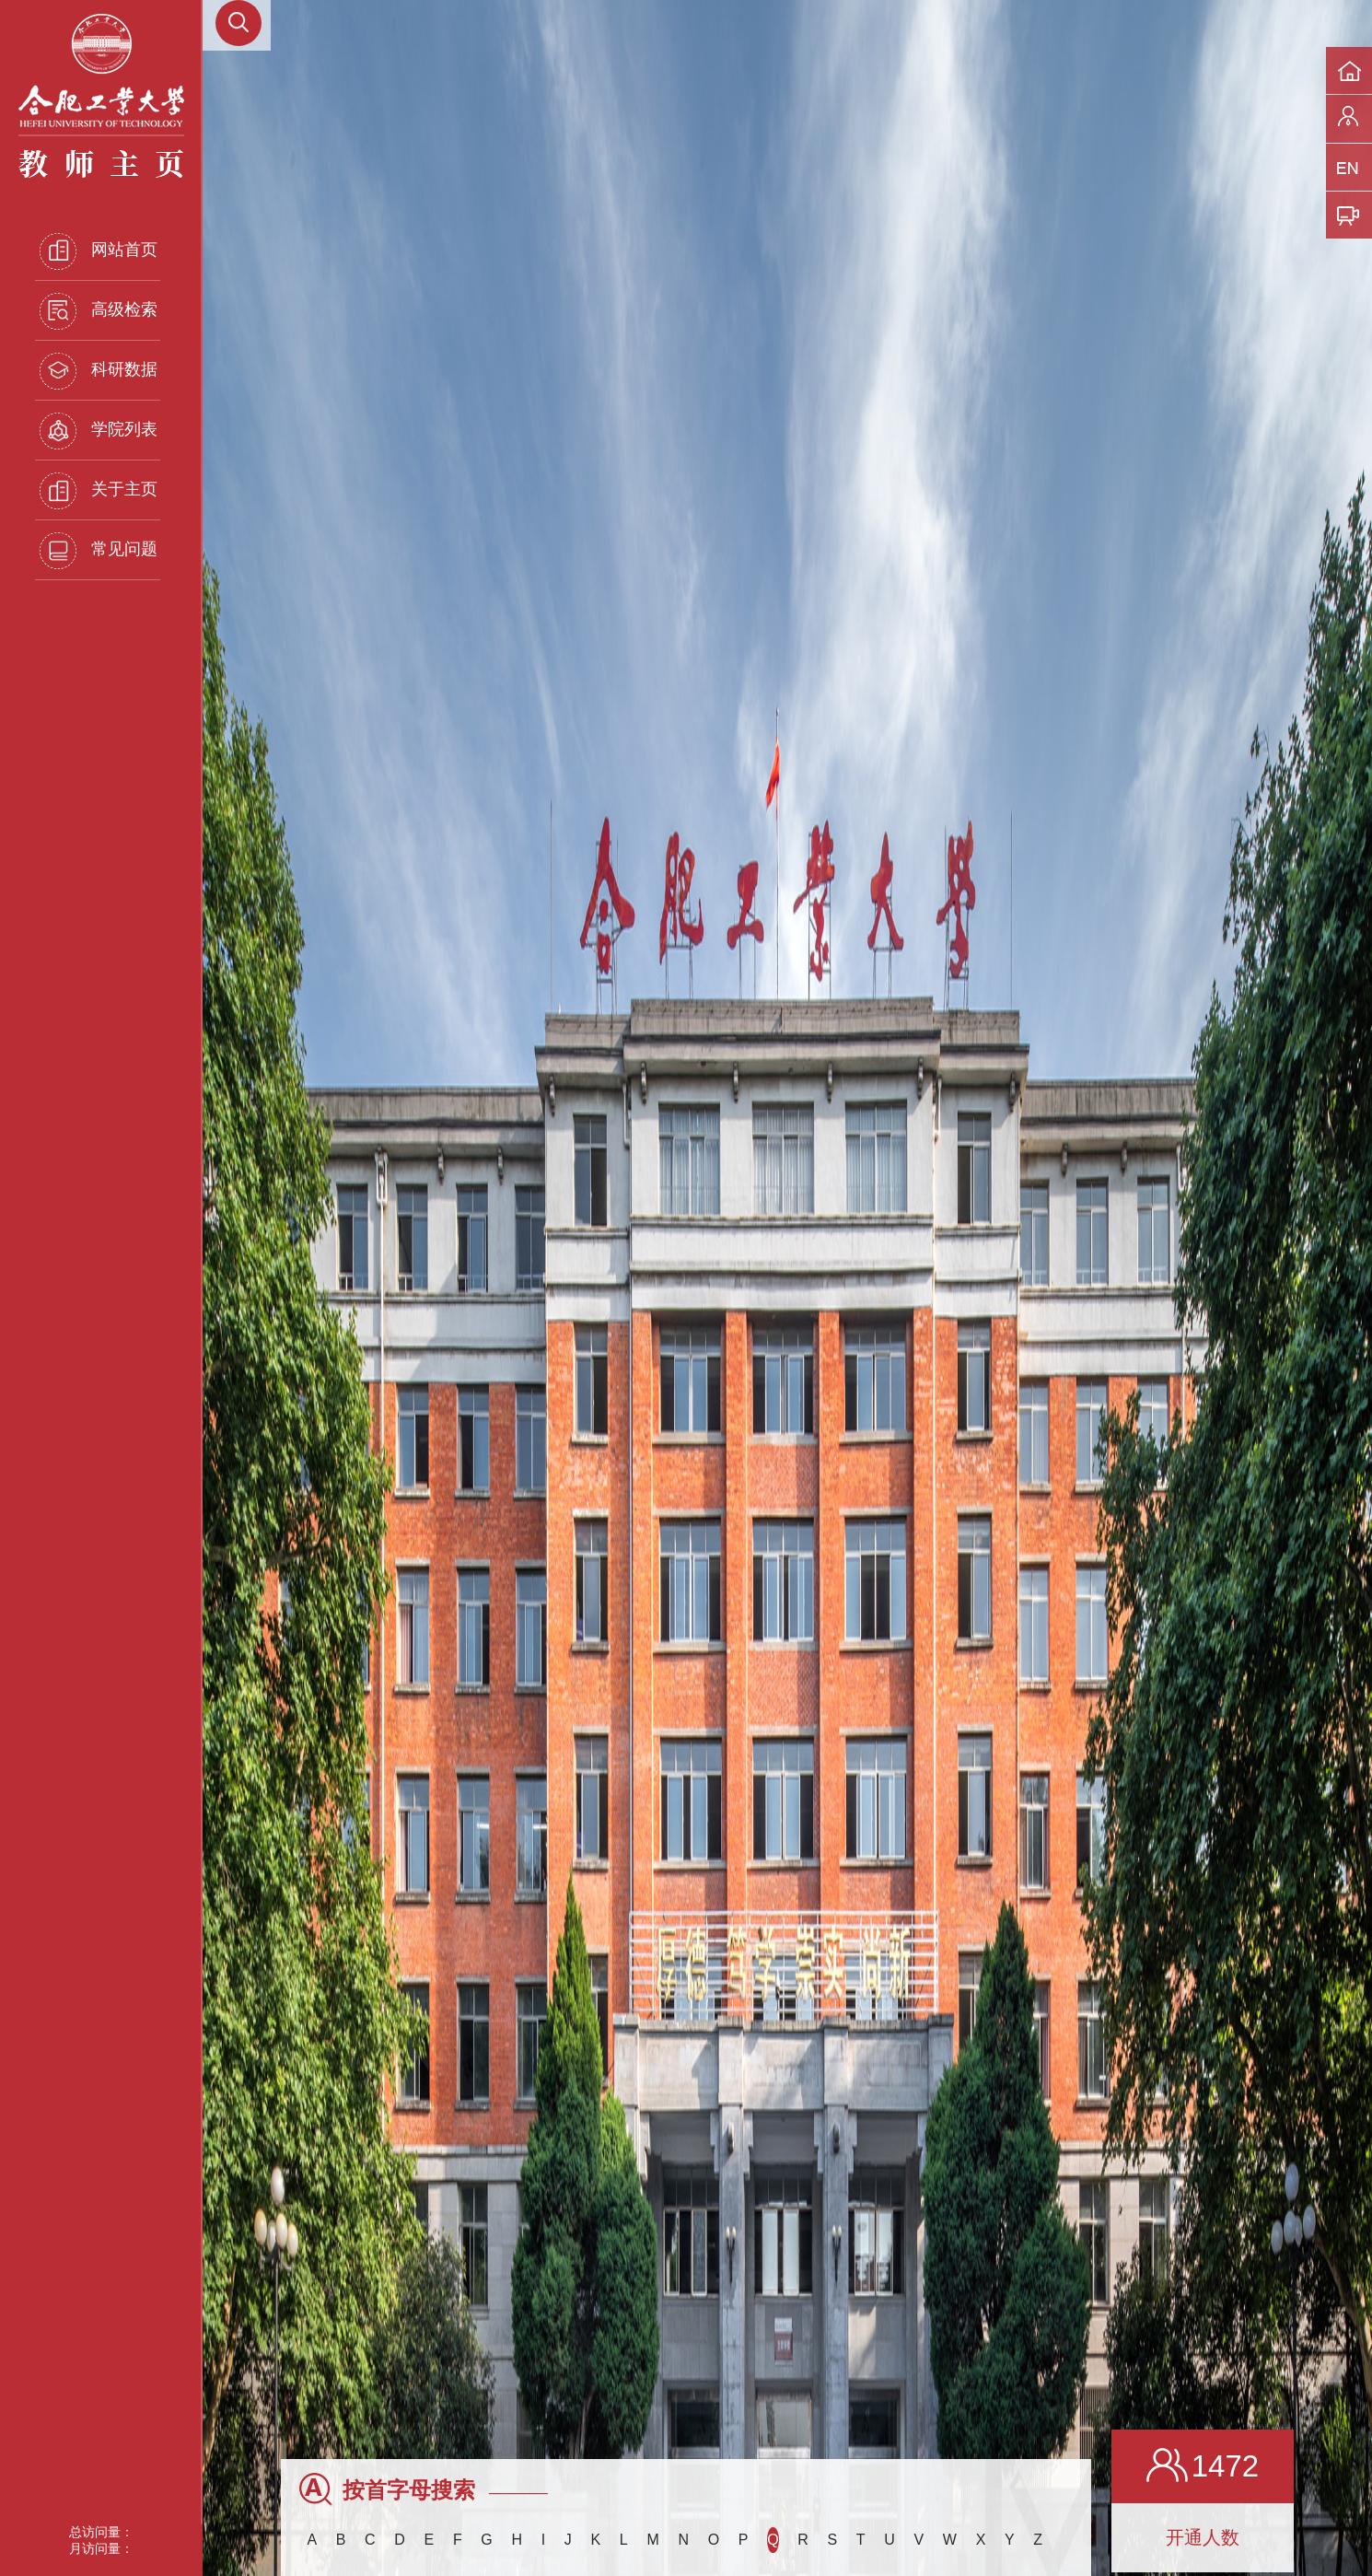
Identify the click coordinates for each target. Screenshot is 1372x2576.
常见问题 (98, 550)
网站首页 (98, 251)
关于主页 (98, 490)
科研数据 (98, 371)
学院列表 (98, 431)
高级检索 (98, 311)
